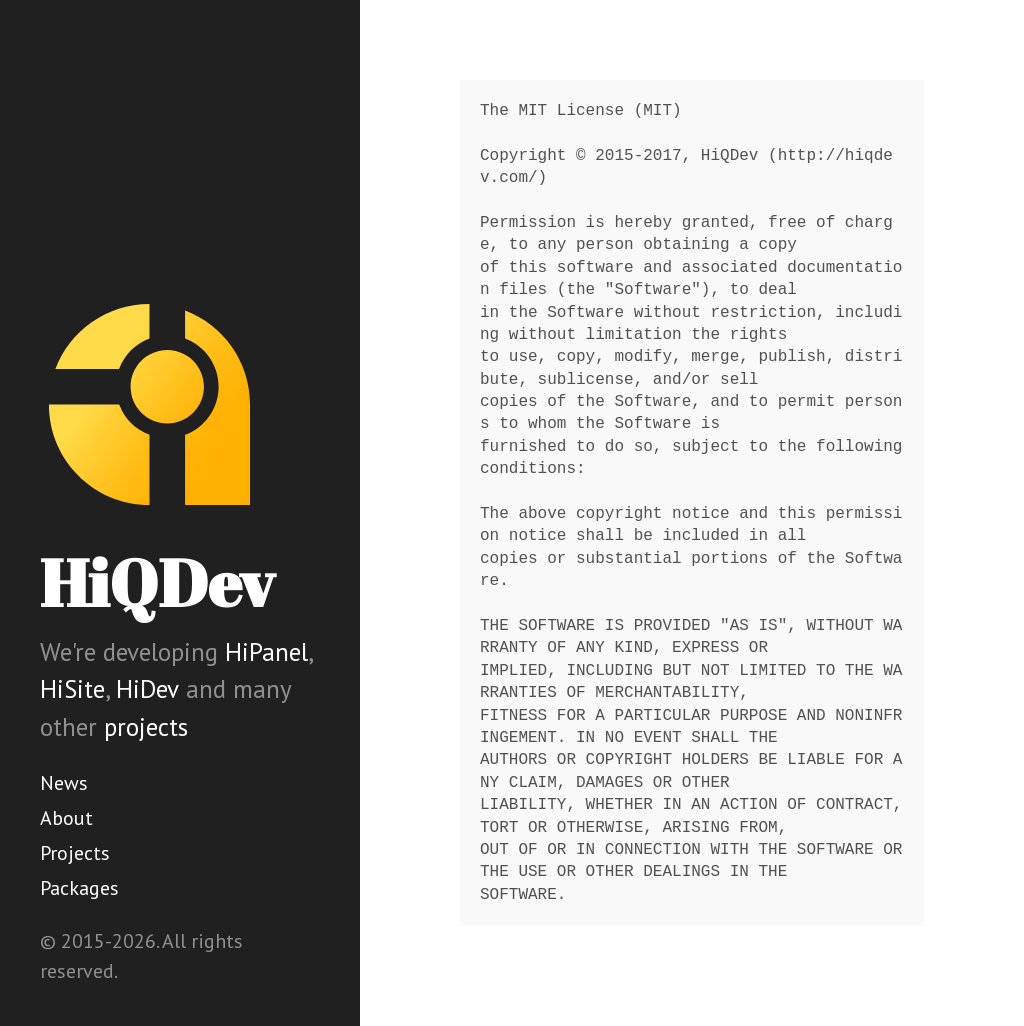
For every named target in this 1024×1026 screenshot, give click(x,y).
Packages (79, 888)
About (66, 818)
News (64, 783)
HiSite (72, 689)
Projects (75, 853)
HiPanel (266, 652)
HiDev (147, 689)
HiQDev (157, 582)
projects (146, 727)
